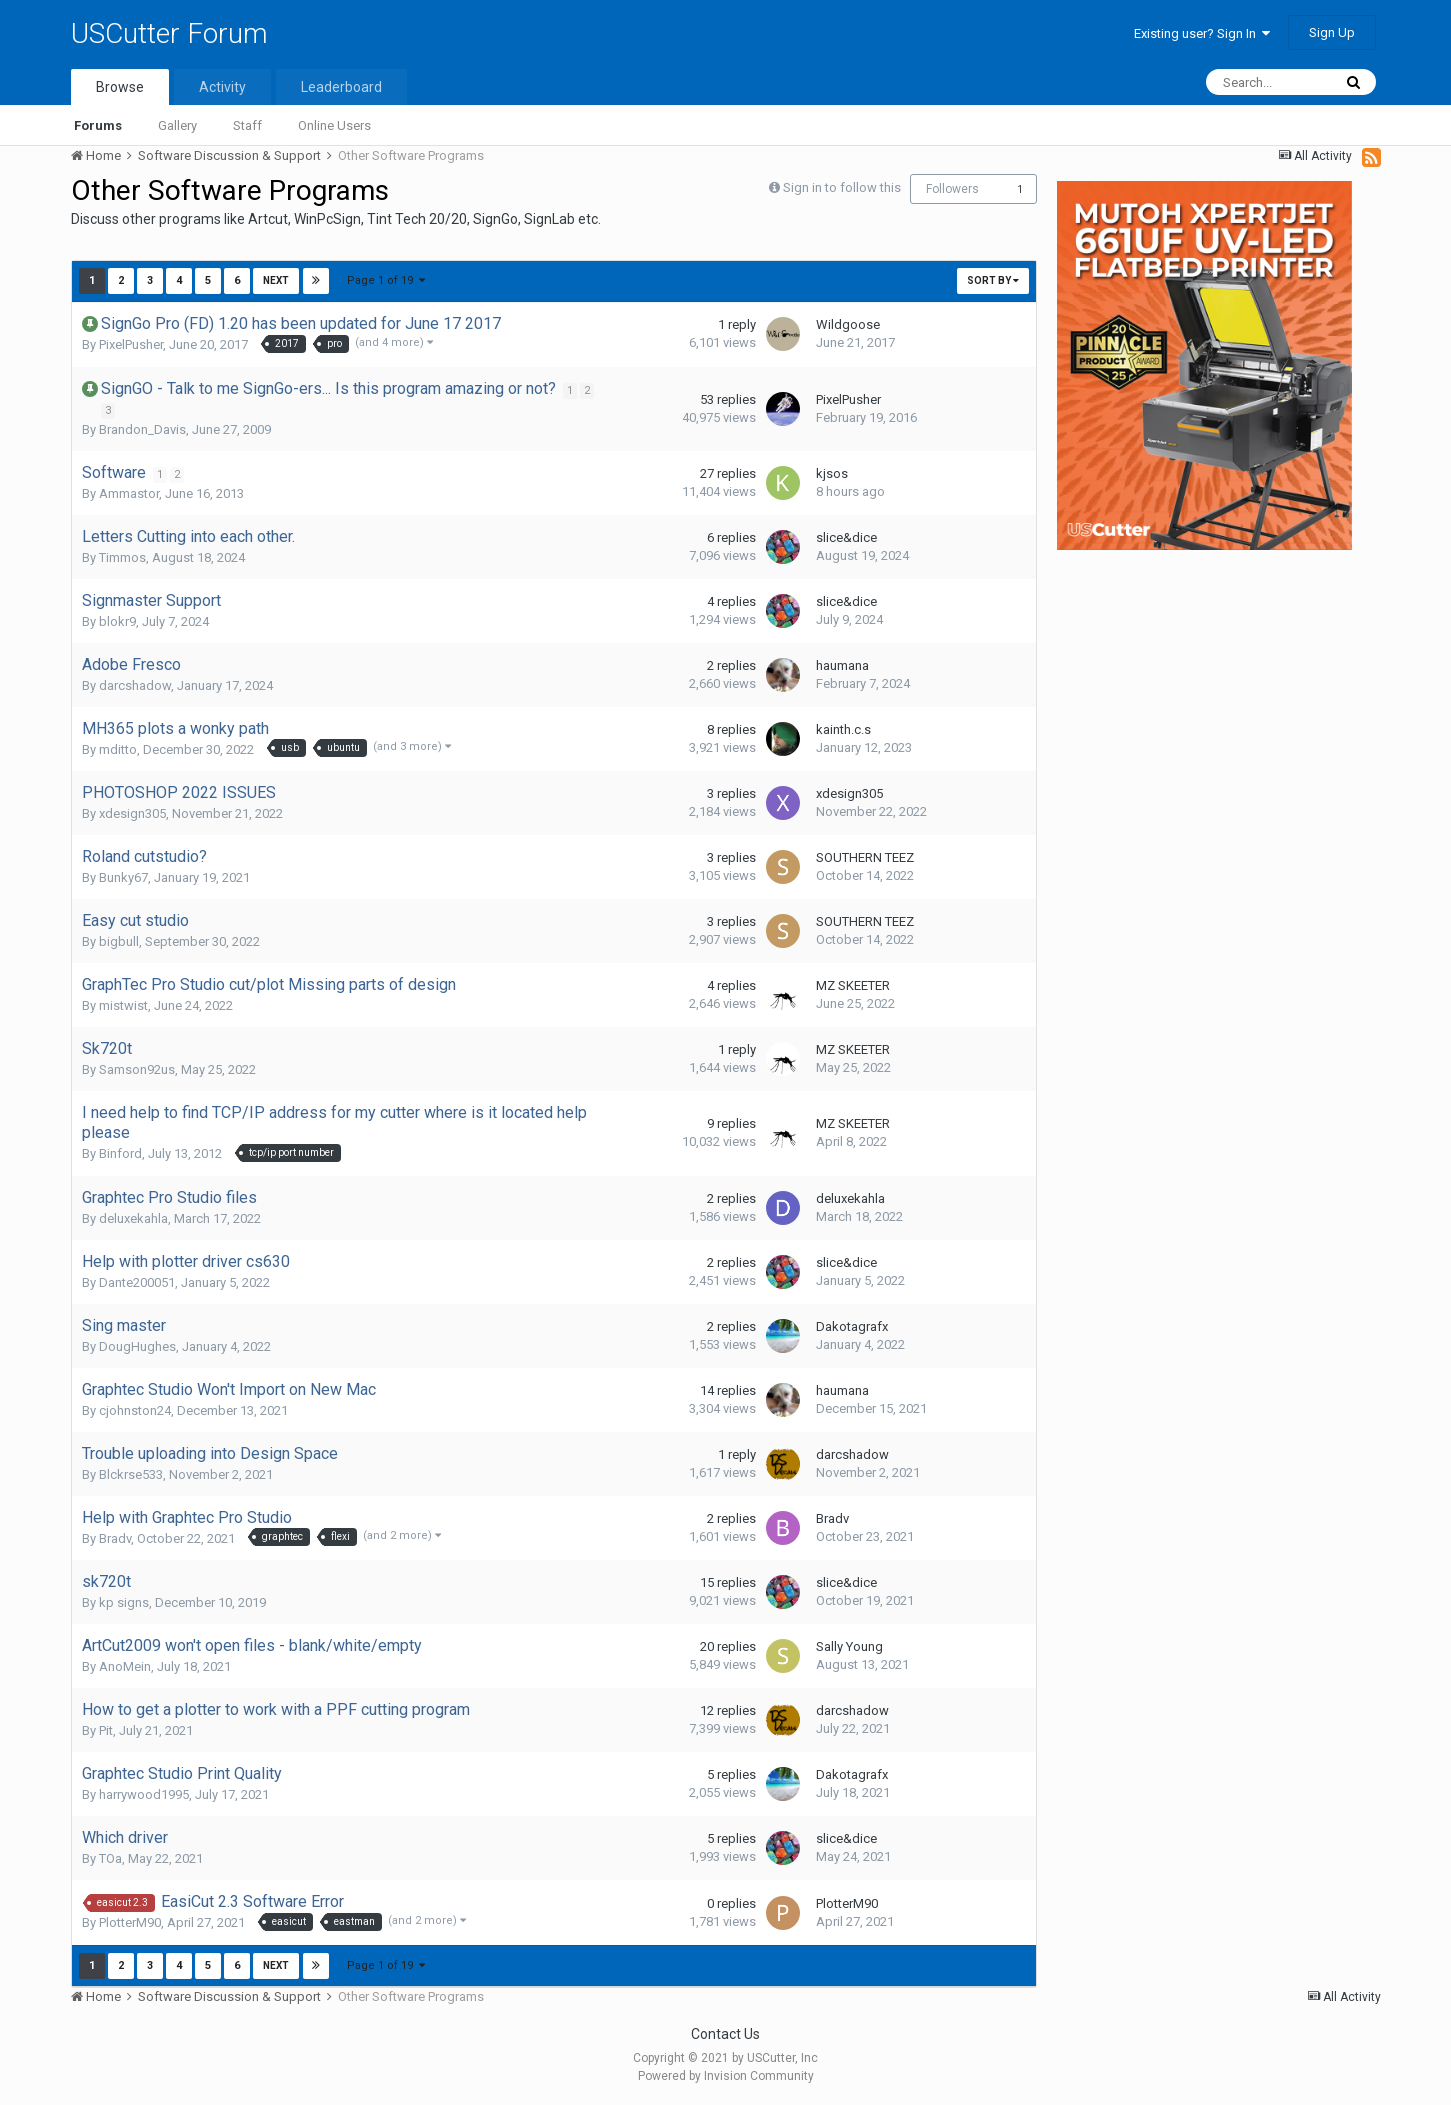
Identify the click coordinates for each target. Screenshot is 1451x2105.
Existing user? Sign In (1202, 33)
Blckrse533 (131, 1474)
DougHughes (137, 1346)
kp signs (124, 1602)
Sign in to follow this (842, 187)
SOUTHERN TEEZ (865, 857)
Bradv (115, 1538)
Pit (106, 1730)
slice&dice (846, 537)
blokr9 (117, 621)
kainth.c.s (843, 729)
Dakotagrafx (852, 1326)
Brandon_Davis (142, 429)
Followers (952, 189)
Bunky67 (123, 877)
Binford (120, 1153)
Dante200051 (137, 1282)
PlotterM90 (130, 1922)
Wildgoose (848, 324)
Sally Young (849, 1646)
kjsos (832, 473)
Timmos (122, 557)
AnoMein (125, 1666)
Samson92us (137, 1069)
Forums (98, 125)
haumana (842, 665)
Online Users (334, 125)
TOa (110, 1858)
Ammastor (129, 493)
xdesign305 (132, 813)
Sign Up (1332, 32)
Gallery (177, 125)
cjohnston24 (135, 1410)
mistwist (123, 1005)
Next (276, 280)
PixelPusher (131, 344)
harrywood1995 (144, 1794)
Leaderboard (341, 87)
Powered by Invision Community (726, 2076)
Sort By (993, 280)
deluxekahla (133, 1218)
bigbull (119, 941)
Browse (120, 87)
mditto (118, 749)
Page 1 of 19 (387, 280)
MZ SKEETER (853, 985)
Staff (247, 125)
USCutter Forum (169, 33)
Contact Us (725, 2034)
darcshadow (135, 685)
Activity (222, 87)
